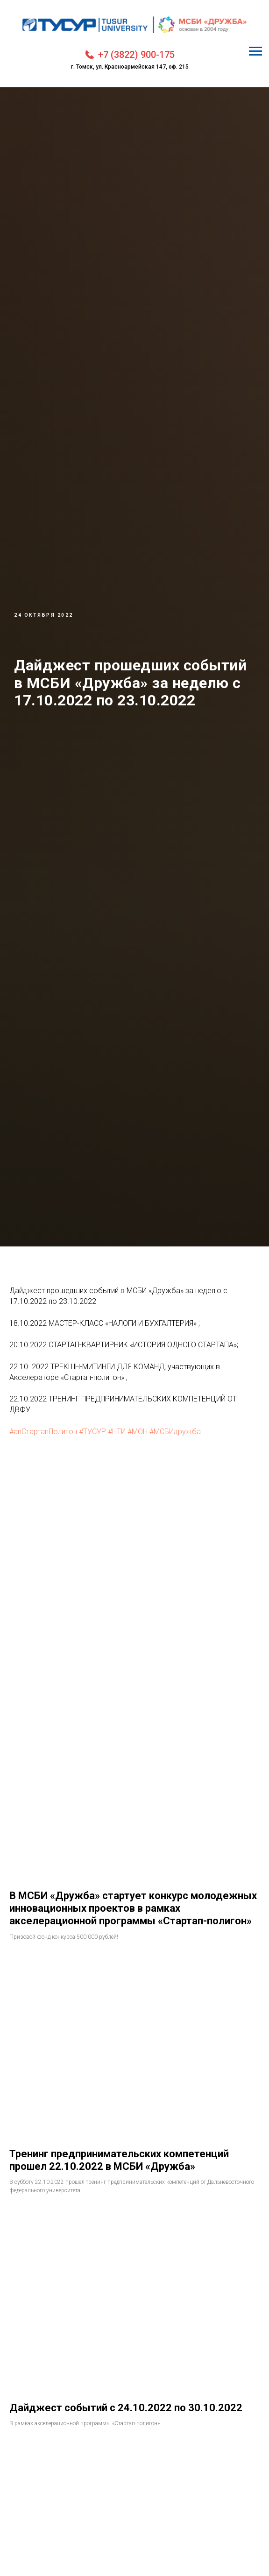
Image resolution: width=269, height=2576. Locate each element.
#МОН (137, 1431)
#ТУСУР (92, 1431)
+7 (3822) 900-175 (136, 54)
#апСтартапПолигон (43, 1431)
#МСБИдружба (175, 1431)
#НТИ (117, 1431)
